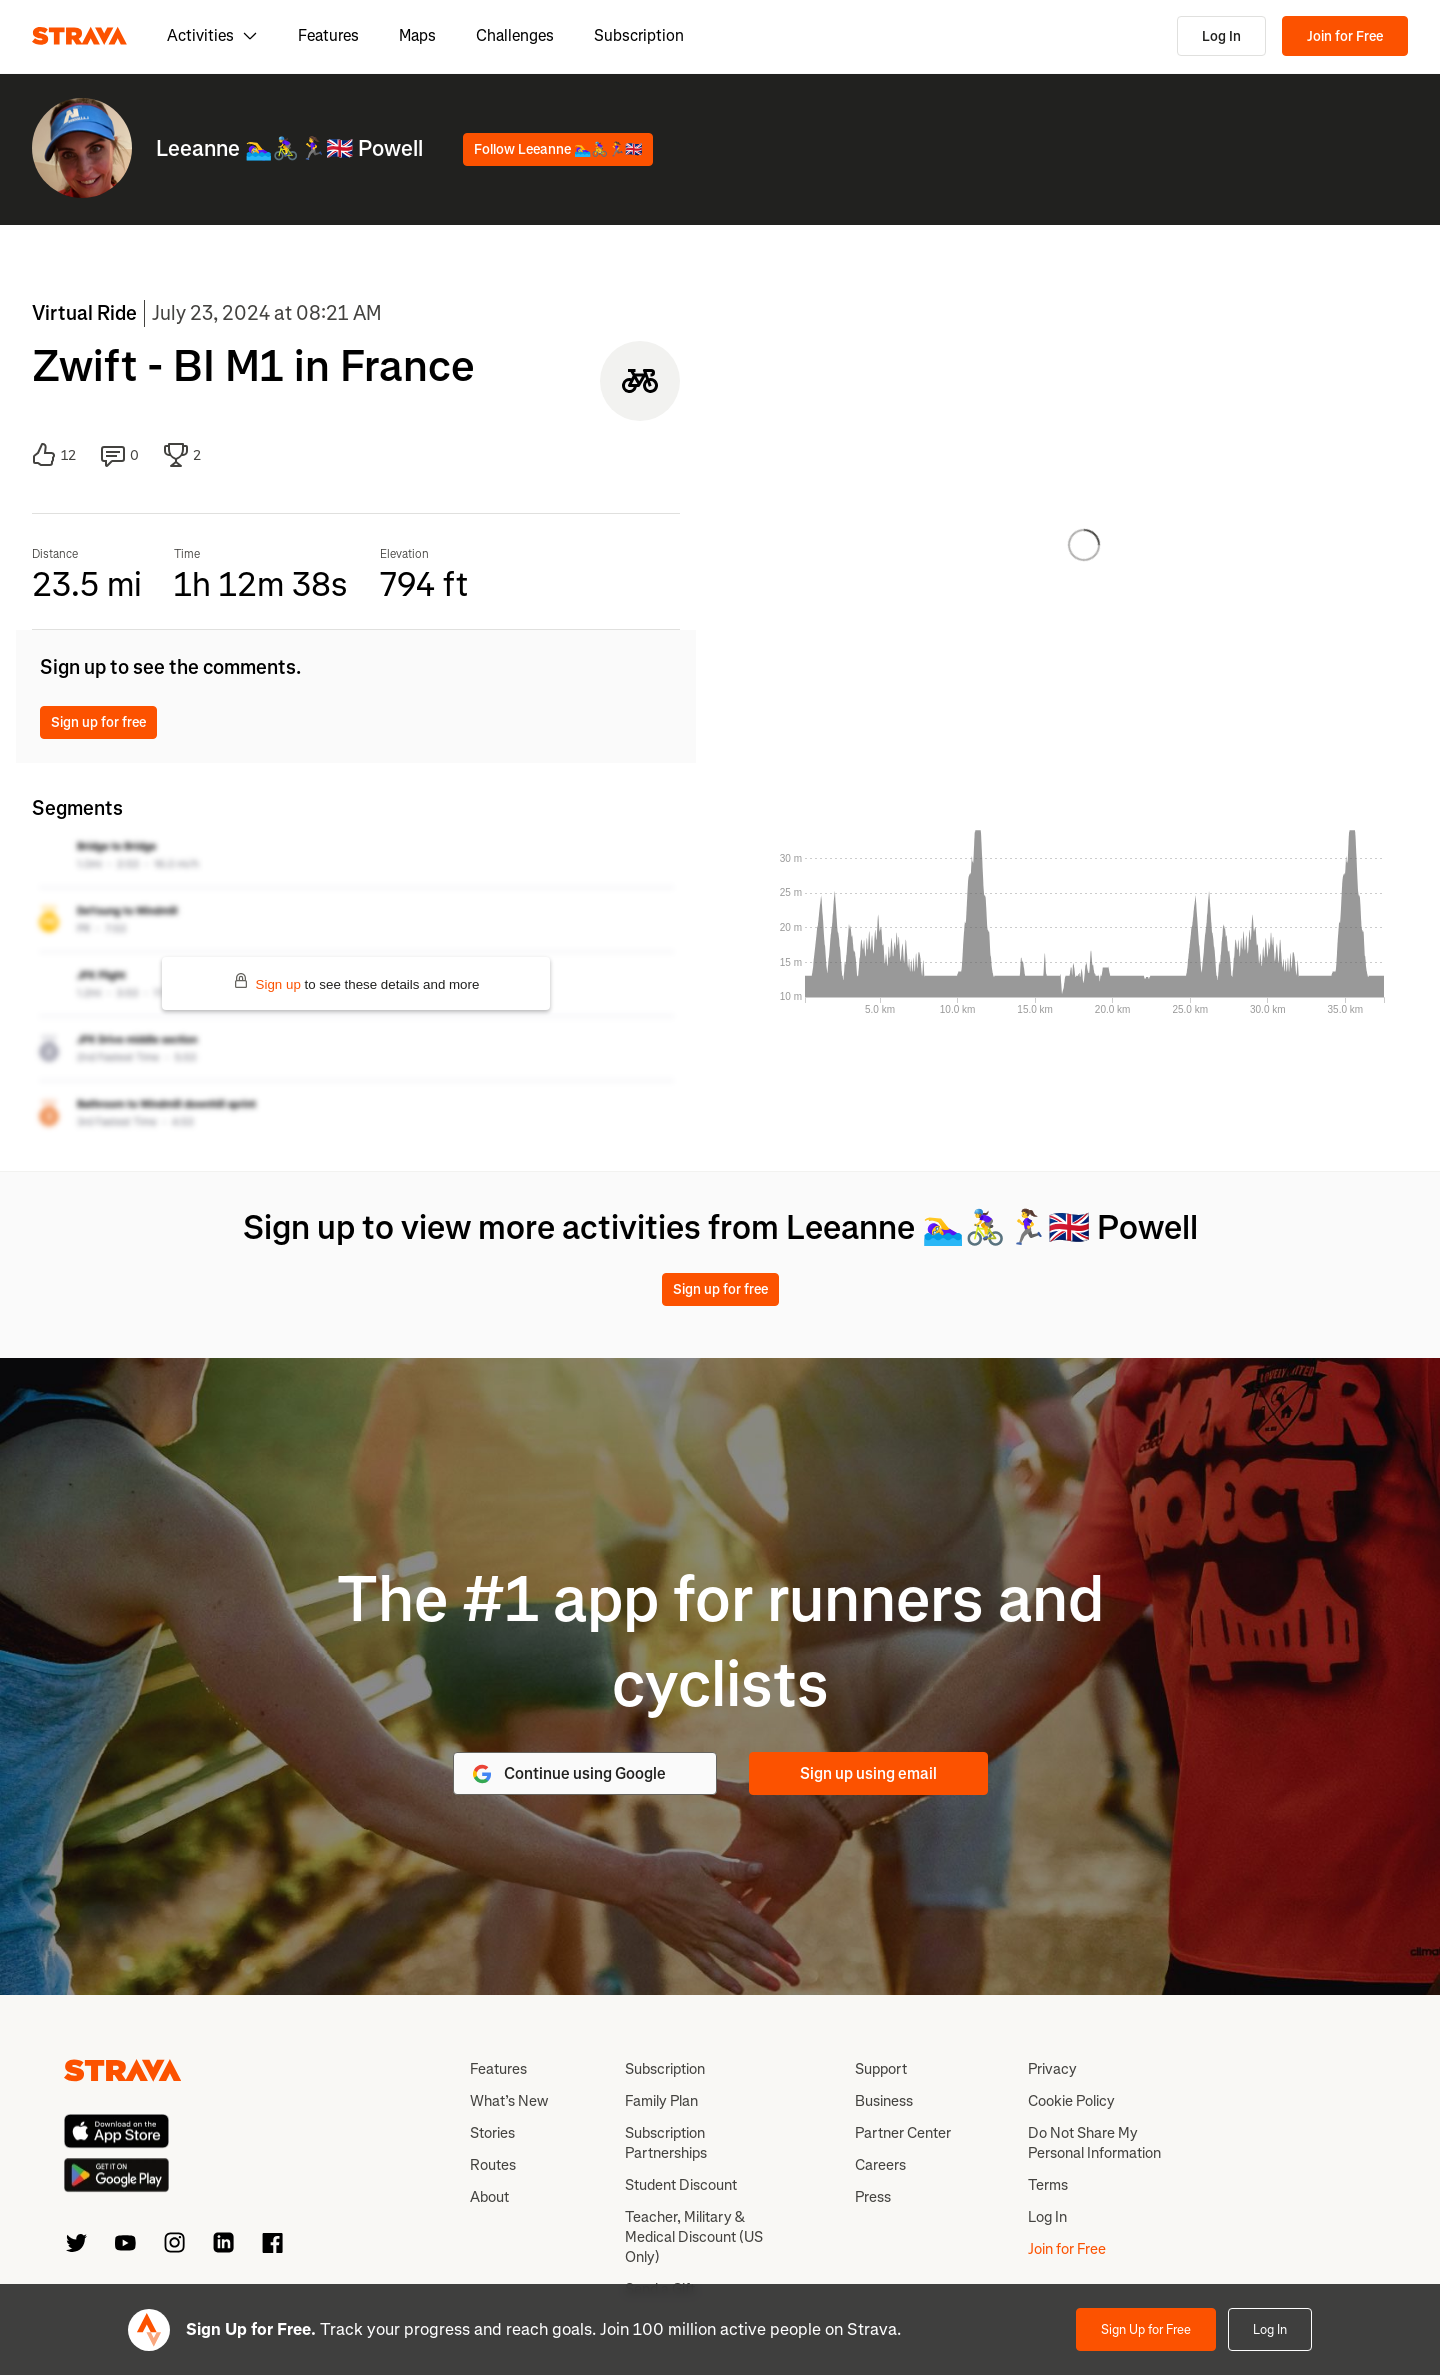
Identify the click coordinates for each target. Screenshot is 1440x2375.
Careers (880, 2165)
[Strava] (79, 36)
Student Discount (681, 2185)
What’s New (509, 2101)
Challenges (515, 35)
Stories (492, 2133)
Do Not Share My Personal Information (1094, 2143)
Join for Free (1345, 36)
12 (54, 455)
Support (881, 2069)
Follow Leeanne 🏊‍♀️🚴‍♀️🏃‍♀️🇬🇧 (558, 149)
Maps (417, 35)
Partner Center (903, 2133)
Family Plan (661, 2101)
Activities (212, 35)
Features (328, 35)
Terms (1048, 2185)
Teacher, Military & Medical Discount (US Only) (694, 2237)
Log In (1221, 36)
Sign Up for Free (1146, 2329)
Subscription (639, 35)
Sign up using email (868, 1773)
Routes (493, 2165)
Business (884, 2101)
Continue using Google (568, 1774)
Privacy (1052, 2069)
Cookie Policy (1071, 2101)
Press (873, 2197)
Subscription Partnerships (666, 2143)
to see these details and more (356, 982)
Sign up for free (98, 722)
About (489, 2197)
